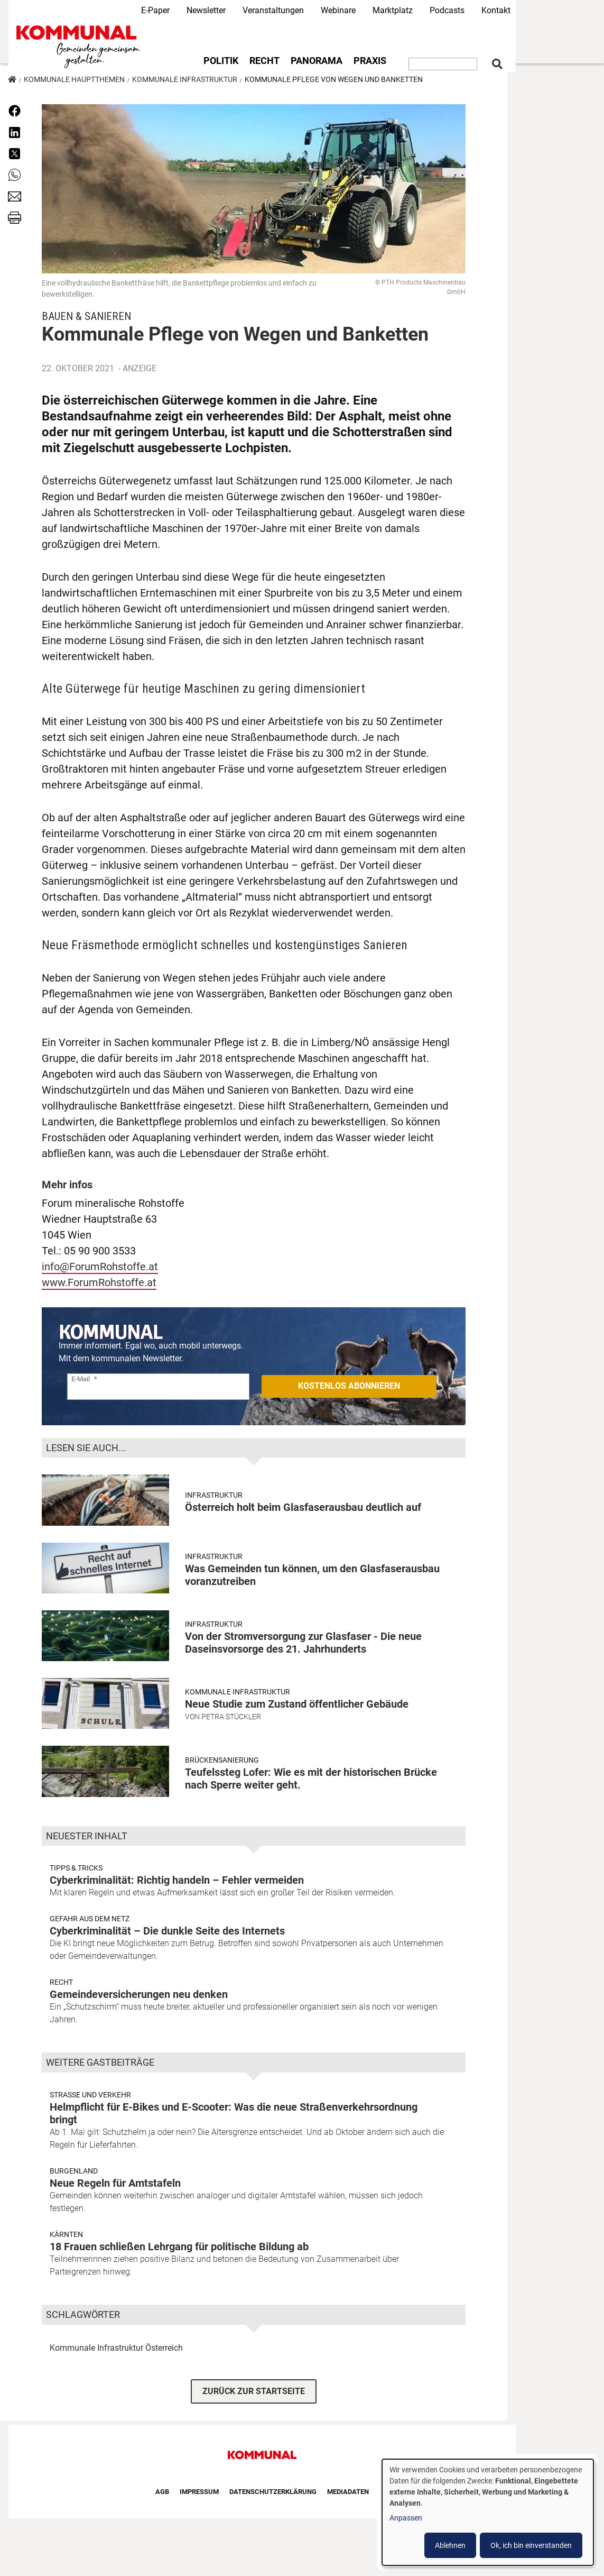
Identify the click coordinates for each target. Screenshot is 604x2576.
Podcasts (447, 10)
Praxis (370, 61)
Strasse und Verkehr (90, 2095)
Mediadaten (348, 2492)
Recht (264, 61)
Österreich (164, 2348)
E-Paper (155, 10)
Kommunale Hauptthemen (74, 79)
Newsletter (206, 10)
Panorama (316, 61)
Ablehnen (450, 2545)
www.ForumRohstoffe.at (99, 1282)
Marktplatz (393, 10)
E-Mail (80, 1379)
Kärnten (66, 2234)
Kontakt (495, 10)
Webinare (338, 10)
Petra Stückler (231, 1716)
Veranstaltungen (273, 10)
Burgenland (74, 2171)
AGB (162, 2492)
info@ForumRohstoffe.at (100, 1266)
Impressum (199, 2492)
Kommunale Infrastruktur (184, 79)
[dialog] (487, 2512)
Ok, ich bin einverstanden (531, 2545)
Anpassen (405, 2518)
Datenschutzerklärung (273, 2492)
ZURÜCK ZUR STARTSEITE (253, 2391)
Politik (220, 61)
